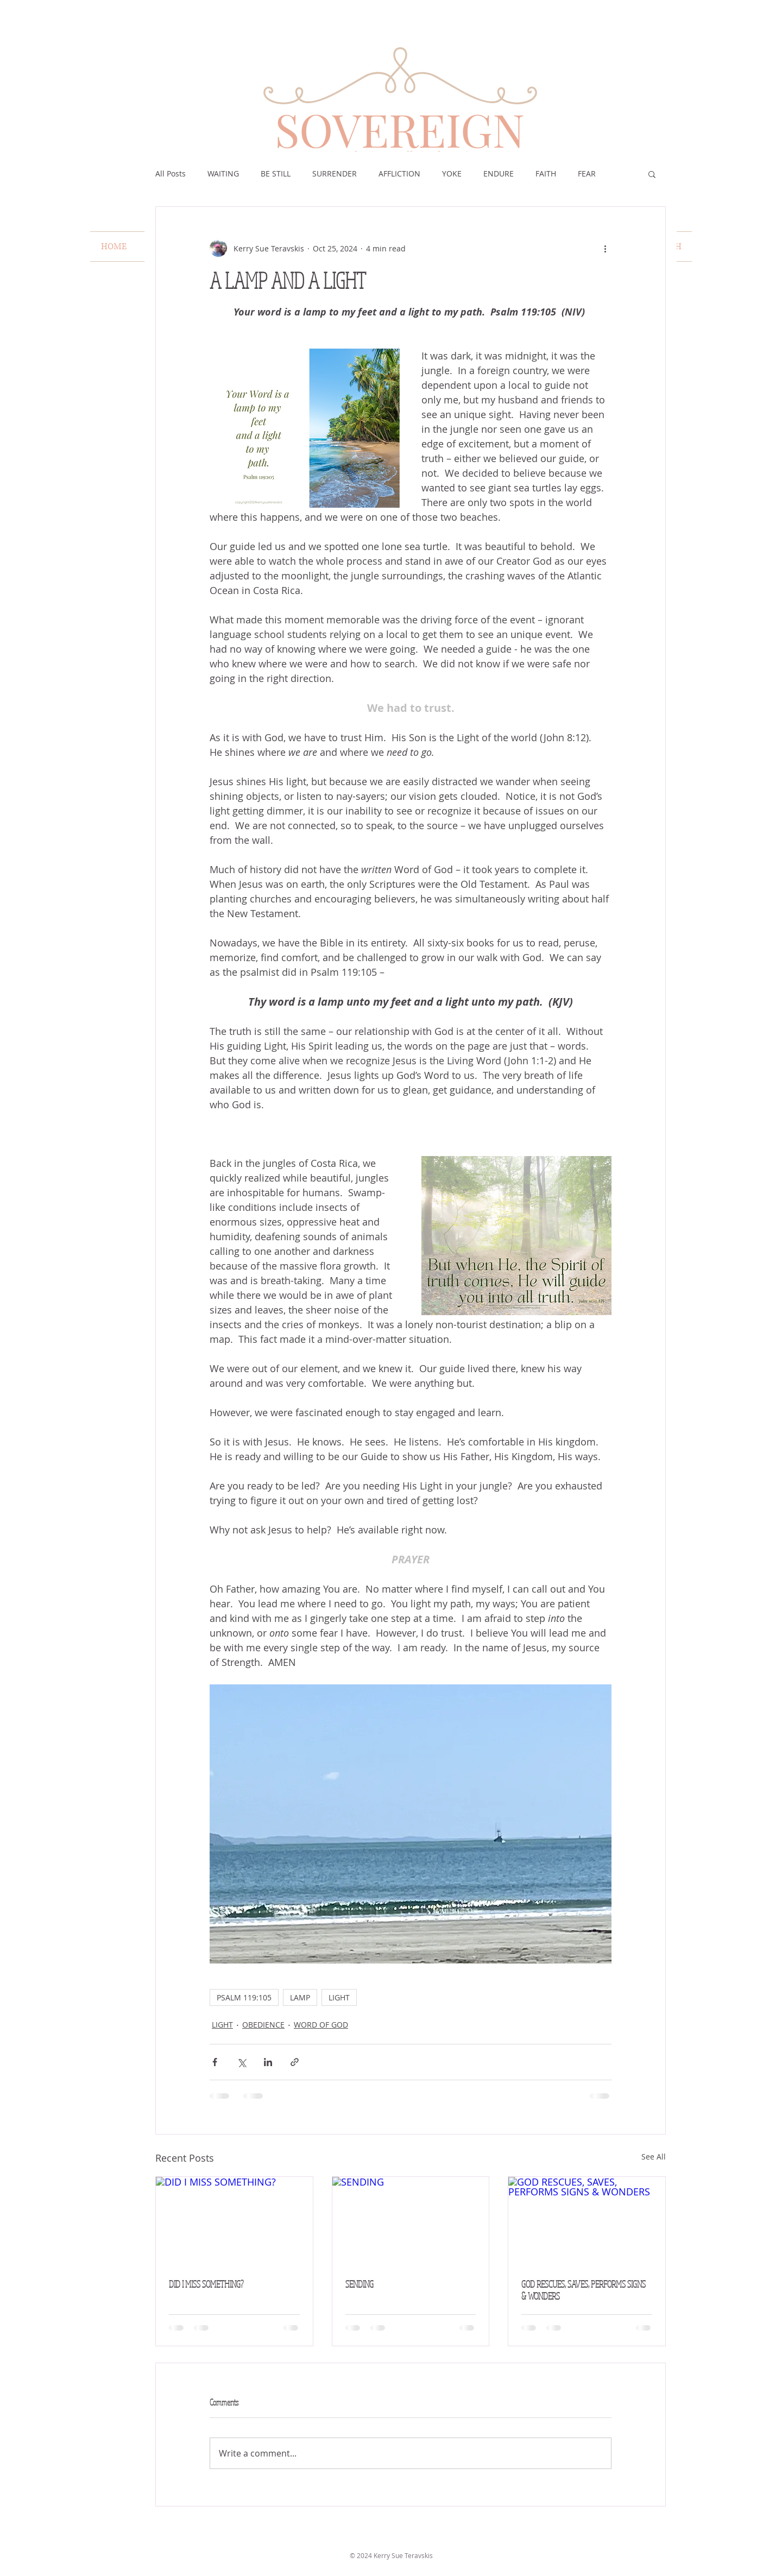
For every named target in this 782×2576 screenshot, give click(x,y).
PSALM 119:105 (244, 1997)
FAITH (545, 173)
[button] (652, 173)
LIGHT (339, 1997)
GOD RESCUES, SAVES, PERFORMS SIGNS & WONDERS (583, 2290)
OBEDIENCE (263, 2024)
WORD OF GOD (321, 2024)
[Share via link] (294, 2062)
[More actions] (604, 248)
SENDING (359, 2284)
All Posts (170, 173)
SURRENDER (334, 173)
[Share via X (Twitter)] (241, 2062)
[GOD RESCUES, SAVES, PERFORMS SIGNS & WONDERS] (586, 2221)
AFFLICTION (399, 173)
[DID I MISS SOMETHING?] (234, 2221)
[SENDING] (410, 2221)
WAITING (223, 173)
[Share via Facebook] (215, 2062)
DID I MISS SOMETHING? (206, 2284)
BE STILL (276, 173)
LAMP (300, 1997)
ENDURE (498, 173)
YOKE (452, 173)
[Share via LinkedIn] (268, 2062)
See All (653, 2156)
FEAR (587, 173)
